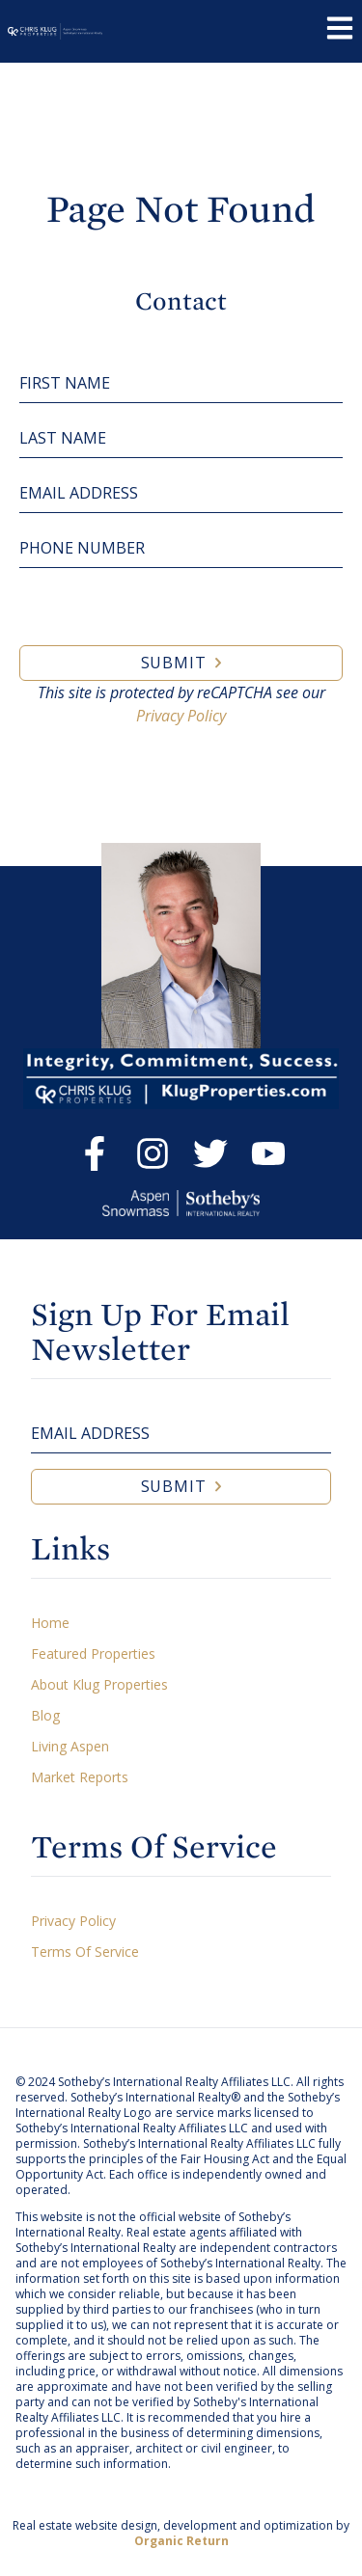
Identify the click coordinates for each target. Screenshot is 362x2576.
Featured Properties (93, 1653)
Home (50, 1622)
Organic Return (181, 2541)
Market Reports (79, 1777)
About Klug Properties (99, 1684)
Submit (174, 662)
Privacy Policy (181, 715)
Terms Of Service (85, 1951)
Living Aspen (70, 1746)
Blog (45, 1715)
